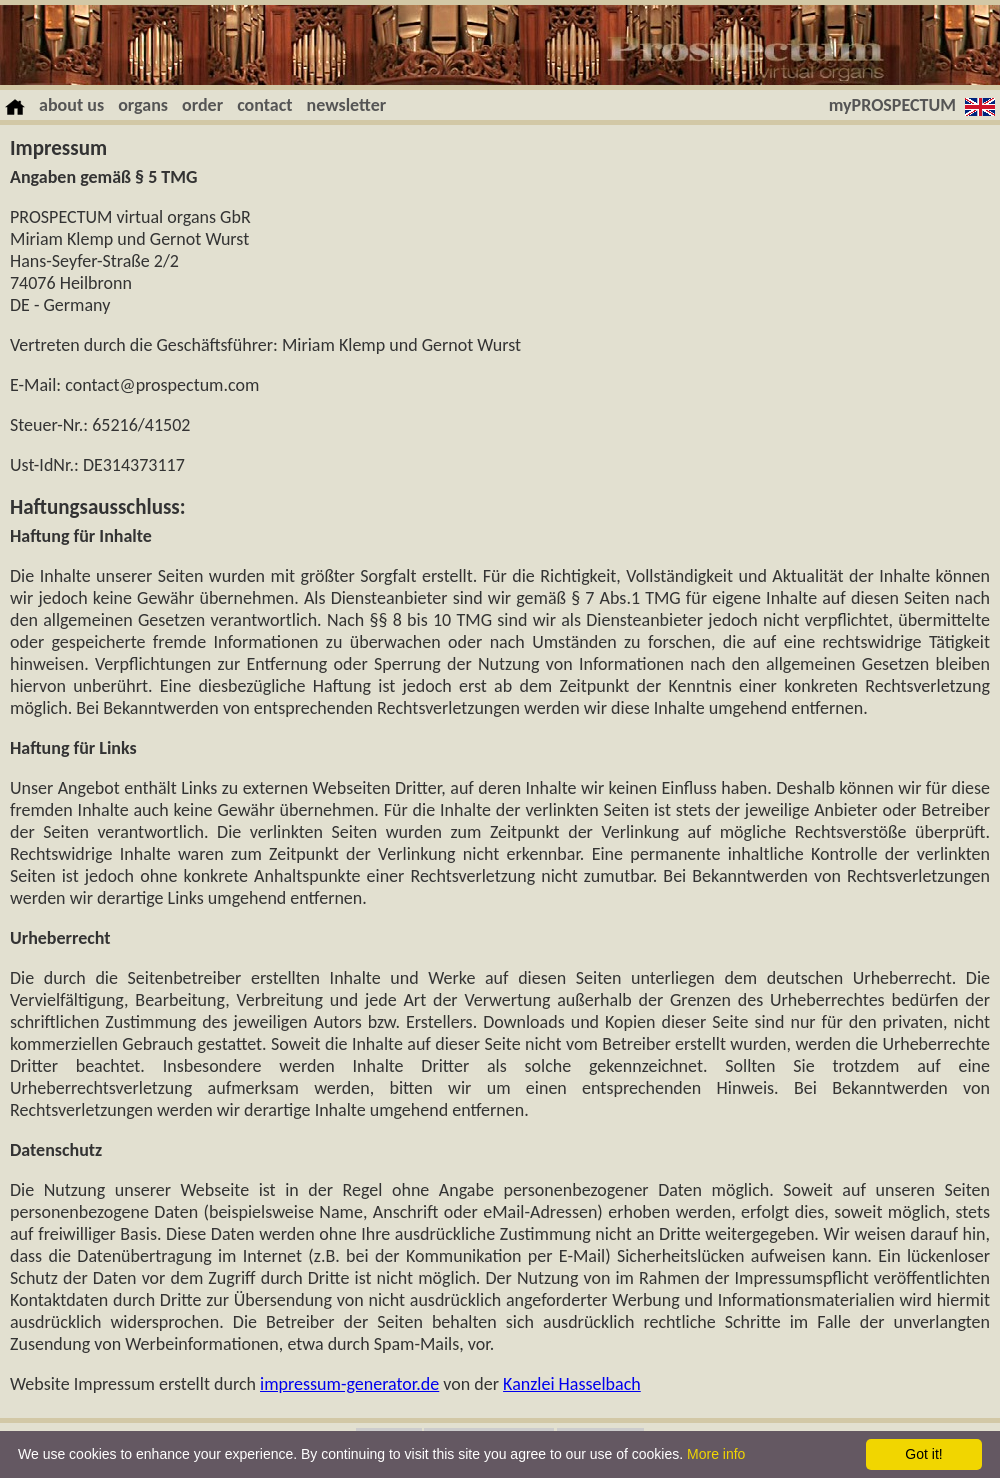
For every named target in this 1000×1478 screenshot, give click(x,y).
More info (716, 1454)
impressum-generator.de (349, 1384)
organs (143, 105)
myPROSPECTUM (892, 105)
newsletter (347, 105)
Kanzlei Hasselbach (572, 1384)
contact (264, 105)
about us (71, 105)
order (202, 105)
